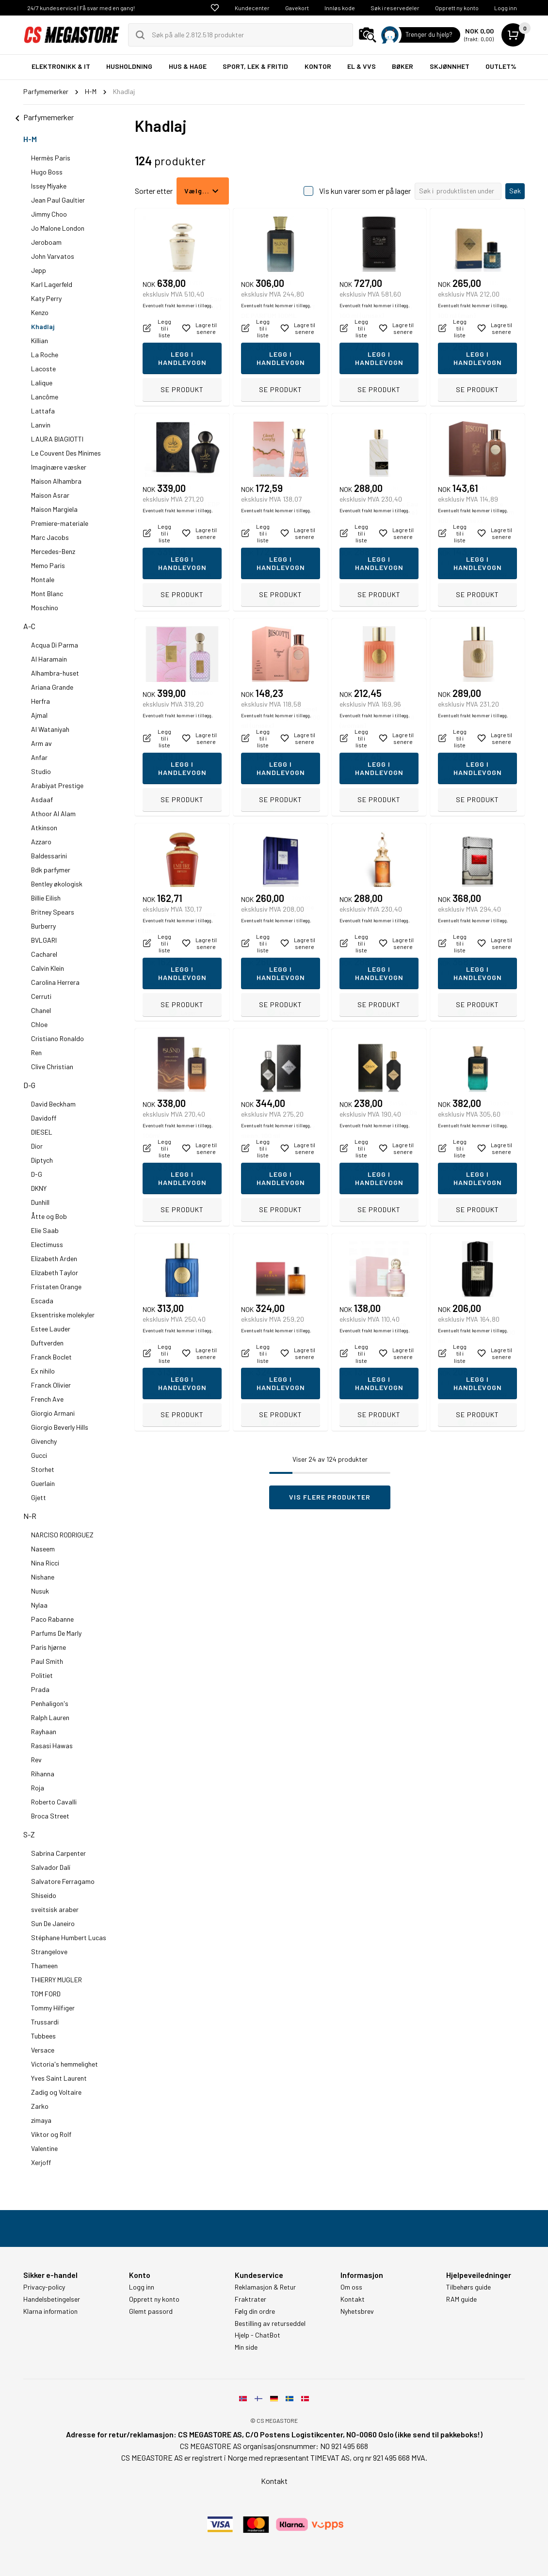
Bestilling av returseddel (270, 2323)
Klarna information (50, 2311)
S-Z (29, 1834)
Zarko (39, 2106)
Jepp (38, 270)
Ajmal (39, 715)
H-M (30, 138)
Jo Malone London (57, 228)
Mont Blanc (47, 593)
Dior (37, 1146)
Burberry (43, 926)
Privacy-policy (44, 2287)
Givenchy (44, 1441)
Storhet (42, 1469)
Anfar (39, 757)
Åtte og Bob (49, 1216)
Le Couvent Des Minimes (66, 453)
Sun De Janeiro (53, 1923)
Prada (40, 1689)
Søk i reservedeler (395, 7)
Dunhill (40, 1202)
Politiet (42, 1675)
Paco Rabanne (52, 1619)
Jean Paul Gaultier (58, 200)
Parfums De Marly (56, 1633)
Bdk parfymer (50, 870)
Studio (41, 771)
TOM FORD (46, 1994)
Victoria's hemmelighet (64, 2064)
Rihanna (42, 1774)
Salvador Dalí (50, 1867)
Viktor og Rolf (51, 2134)
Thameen (44, 1965)
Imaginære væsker (58, 467)
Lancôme (44, 397)
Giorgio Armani (53, 1413)
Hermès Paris (50, 158)
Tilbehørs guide (468, 2287)
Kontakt (352, 2299)
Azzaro (41, 842)
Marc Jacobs (50, 537)
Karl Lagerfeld (51, 284)
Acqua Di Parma (54, 645)
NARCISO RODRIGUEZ (62, 1535)
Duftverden (47, 1343)
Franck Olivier (51, 1385)
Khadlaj (42, 326)
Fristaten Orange (56, 1286)
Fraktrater (250, 2299)
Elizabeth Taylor (54, 1272)
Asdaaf (42, 799)
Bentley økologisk (56, 884)
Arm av (41, 743)
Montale (42, 579)
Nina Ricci (45, 1563)
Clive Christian (52, 1066)
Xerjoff (41, 2162)
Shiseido (43, 1895)
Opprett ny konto (457, 7)
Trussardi (45, 2022)
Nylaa (39, 1605)
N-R (29, 1515)
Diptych (42, 1160)
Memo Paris (48, 565)
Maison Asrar (50, 495)
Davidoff (43, 1118)
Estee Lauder (50, 1329)
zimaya (41, 2120)
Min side (246, 2347)
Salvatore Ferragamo (63, 1881)
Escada (42, 1300)
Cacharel (44, 954)
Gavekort (297, 7)
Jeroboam (46, 242)
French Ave (47, 1399)
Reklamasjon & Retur (265, 2287)
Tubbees (43, 2036)
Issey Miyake (48, 186)
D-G (29, 1085)
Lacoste (43, 368)
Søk (515, 191)
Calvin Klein (47, 968)
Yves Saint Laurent (59, 2078)
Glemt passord (151, 2311)
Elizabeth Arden (54, 1258)
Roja (37, 1788)
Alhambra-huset (55, 673)
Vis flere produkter (330, 1497)
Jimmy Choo (49, 214)
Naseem (43, 1549)
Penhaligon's (49, 1703)
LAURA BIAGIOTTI (57, 439)
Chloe (39, 1024)
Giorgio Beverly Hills (59, 1427)
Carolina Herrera (55, 982)
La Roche (44, 354)
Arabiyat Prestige (57, 785)
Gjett (38, 1497)
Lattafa (43, 411)
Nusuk (40, 1591)
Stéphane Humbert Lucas (68, 1937)
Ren (36, 1052)
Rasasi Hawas (52, 1745)
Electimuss (47, 1244)
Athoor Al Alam (53, 813)
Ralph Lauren (50, 1717)
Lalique (41, 383)
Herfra (40, 701)
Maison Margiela (54, 509)
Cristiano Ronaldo (57, 1038)
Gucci (39, 1455)
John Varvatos (52, 256)
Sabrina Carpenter (58, 1853)
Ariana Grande (52, 687)
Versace (42, 2050)
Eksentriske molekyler (63, 1315)
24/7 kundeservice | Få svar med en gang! (81, 7)
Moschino (44, 607)
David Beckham (53, 1104)
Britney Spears (52, 912)
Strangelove (49, 1951)
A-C (29, 626)
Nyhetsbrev (357, 2311)
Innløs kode (339, 7)
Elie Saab (45, 1230)
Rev (36, 1759)
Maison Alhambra (56, 481)
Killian (39, 340)
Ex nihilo (43, 1371)
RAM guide (461, 2299)
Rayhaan (43, 1731)
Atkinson (44, 827)
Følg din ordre (255, 2311)
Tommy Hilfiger (53, 2008)
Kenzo (39, 312)
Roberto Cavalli (54, 1802)
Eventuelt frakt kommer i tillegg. (178, 369)
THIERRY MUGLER (56, 1979)
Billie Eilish (46, 898)
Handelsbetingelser (51, 2299)
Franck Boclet (51, 1357)
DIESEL (41, 1132)
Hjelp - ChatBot (257, 2335)
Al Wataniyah (50, 729)
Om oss (351, 2287)
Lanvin (40, 425)
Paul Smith (47, 1661)
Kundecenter (252, 7)
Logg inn (505, 7)
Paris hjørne (48, 1647)
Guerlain (43, 1483)
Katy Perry (46, 298)
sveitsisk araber (55, 1909)
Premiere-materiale (59, 523)
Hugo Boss (47, 172)
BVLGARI (44, 940)
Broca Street (50, 1816)
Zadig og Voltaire (56, 2092)
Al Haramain (49, 659)
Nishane (42, 1577)
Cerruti (41, 996)
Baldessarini (49, 856)
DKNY (39, 1188)
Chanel (41, 1010)
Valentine (44, 2148)
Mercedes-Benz (53, 551)
